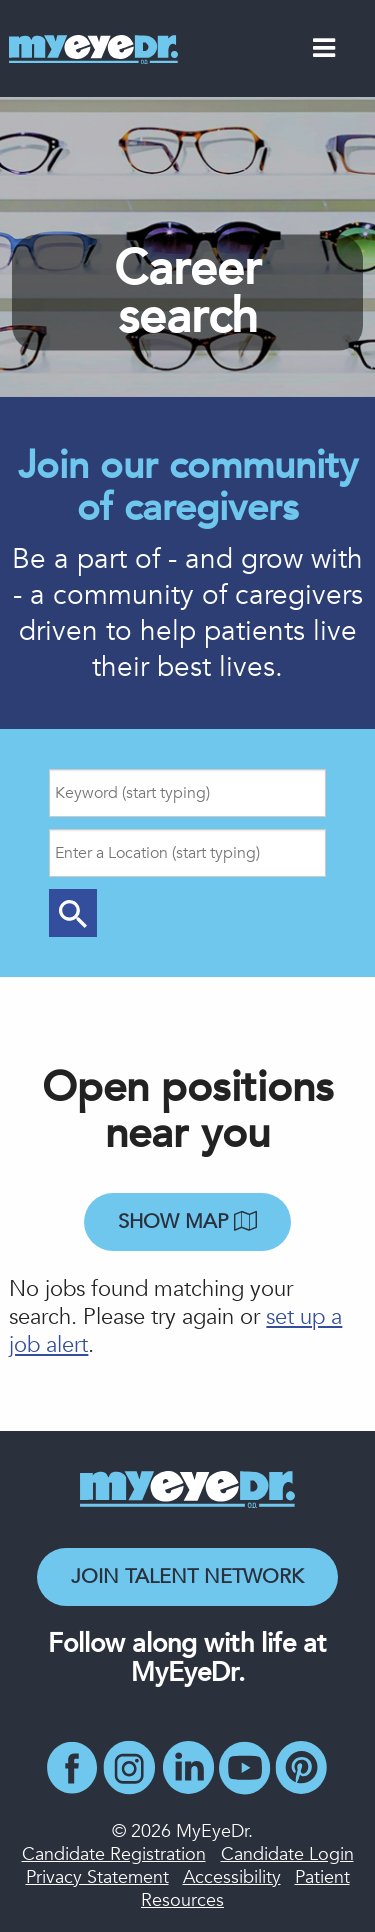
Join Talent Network (187, 1576)
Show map (187, 1221)
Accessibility (232, 1877)
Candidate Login (287, 1854)
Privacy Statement (97, 1877)
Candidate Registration (114, 1854)
